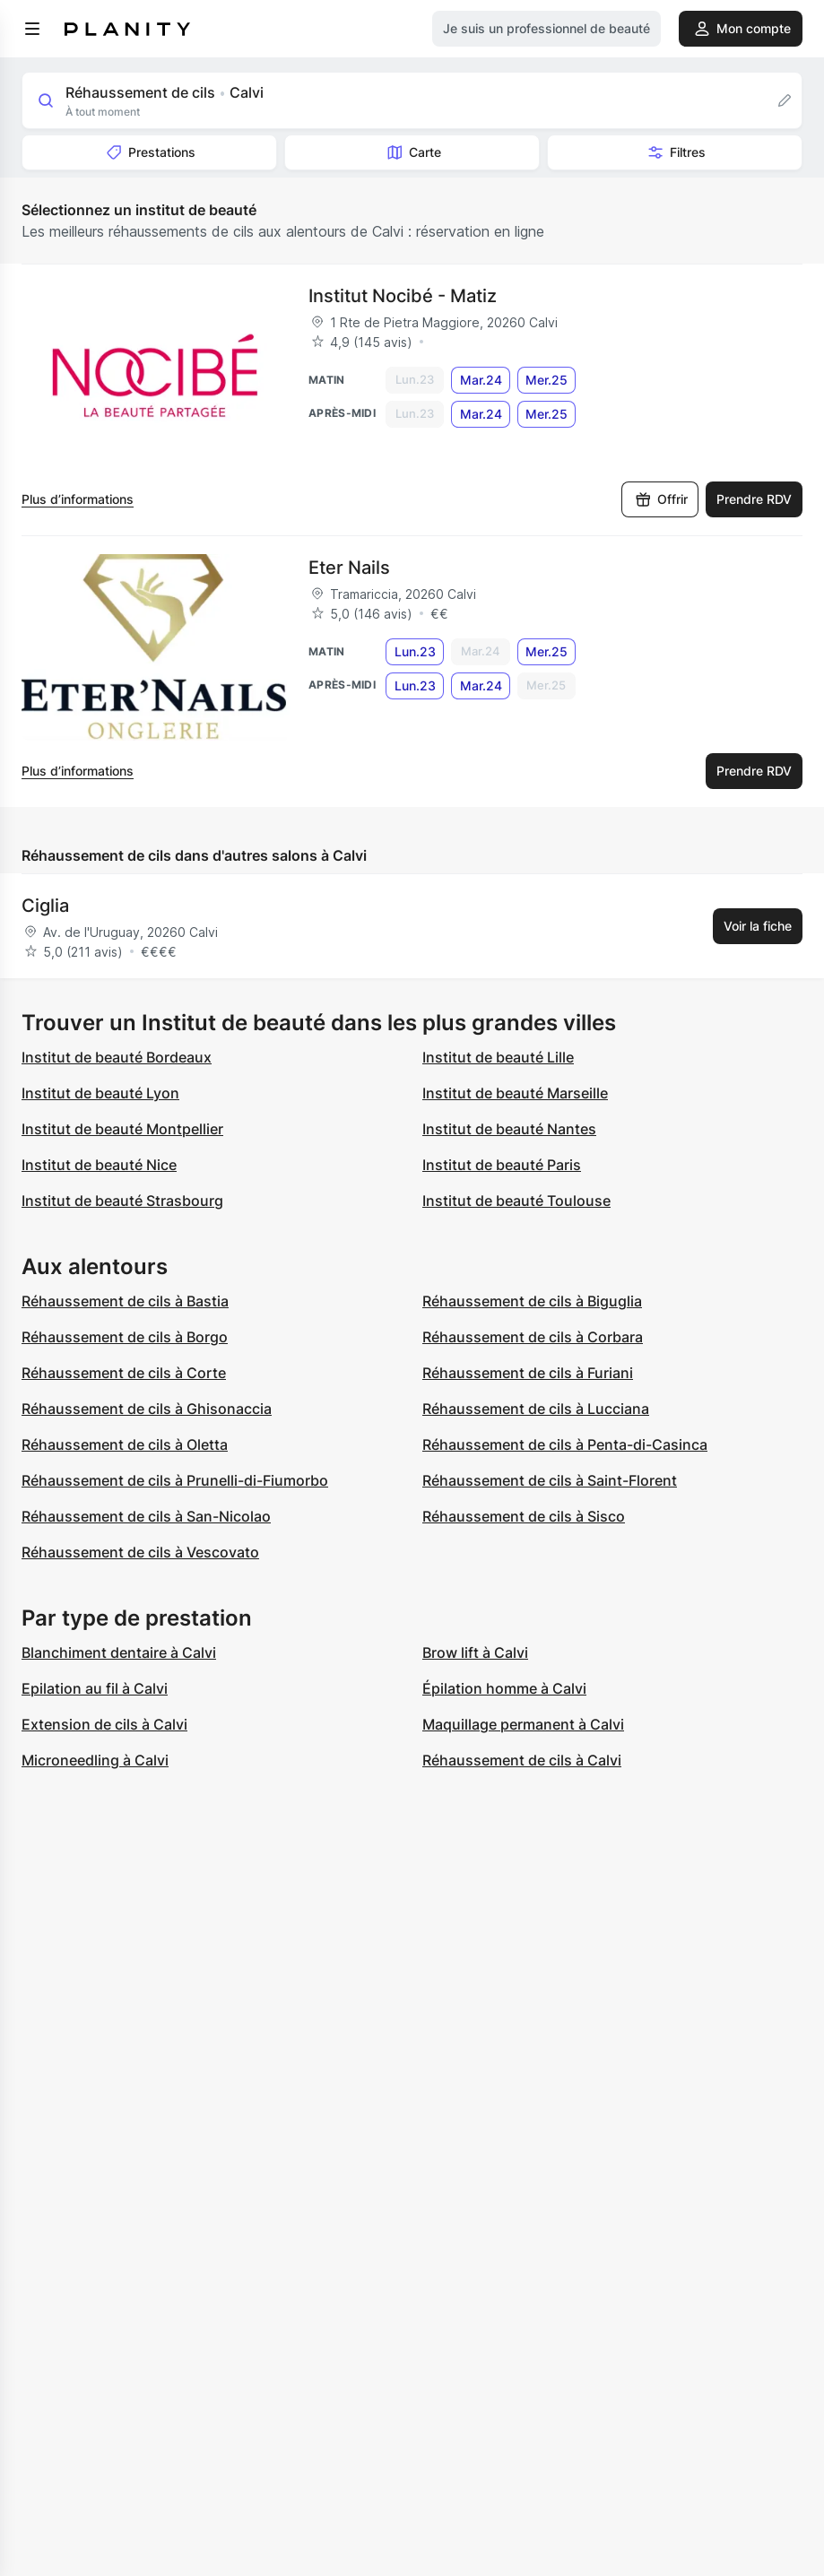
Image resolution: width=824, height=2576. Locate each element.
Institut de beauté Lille (498, 1057)
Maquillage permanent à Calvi (523, 1724)
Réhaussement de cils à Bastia (125, 1301)
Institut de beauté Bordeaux (117, 1057)
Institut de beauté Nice (99, 1165)
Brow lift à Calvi (475, 1652)
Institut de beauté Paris (501, 1165)
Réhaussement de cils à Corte (124, 1373)
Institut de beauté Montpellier (122, 1129)
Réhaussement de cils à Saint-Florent (549, 1480)
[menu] (32, 28)
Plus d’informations (78, 499)
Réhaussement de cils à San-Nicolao (146, 1516)
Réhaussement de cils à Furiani (527, 1373)
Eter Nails (349, 567)
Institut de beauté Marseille (515, 1093)
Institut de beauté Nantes (509, 1129)
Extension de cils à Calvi (104, 1724)
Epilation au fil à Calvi (95, 1688)
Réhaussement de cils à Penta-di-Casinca (564, 1444)
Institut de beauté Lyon (100, 1093)
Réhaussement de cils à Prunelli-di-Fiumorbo (175, 1480)
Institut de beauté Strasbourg (122, 1201)
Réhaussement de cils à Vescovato (140, 1552)
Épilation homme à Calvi (504, 1688)
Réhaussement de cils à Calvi (521, 1760)
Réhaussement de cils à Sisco (523, 1516)
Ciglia (45, 905)
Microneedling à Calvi (95, 1760)
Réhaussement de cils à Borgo (125, 1337)
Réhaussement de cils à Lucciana (535, 1409)
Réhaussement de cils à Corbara (532, 1337)
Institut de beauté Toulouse (516, 1201)
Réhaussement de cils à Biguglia (532, 1301)
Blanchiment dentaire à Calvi (119, 1652)
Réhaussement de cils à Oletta (125, 1444)
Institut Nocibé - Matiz (402, 296)
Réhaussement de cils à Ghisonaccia (147, 1409)
